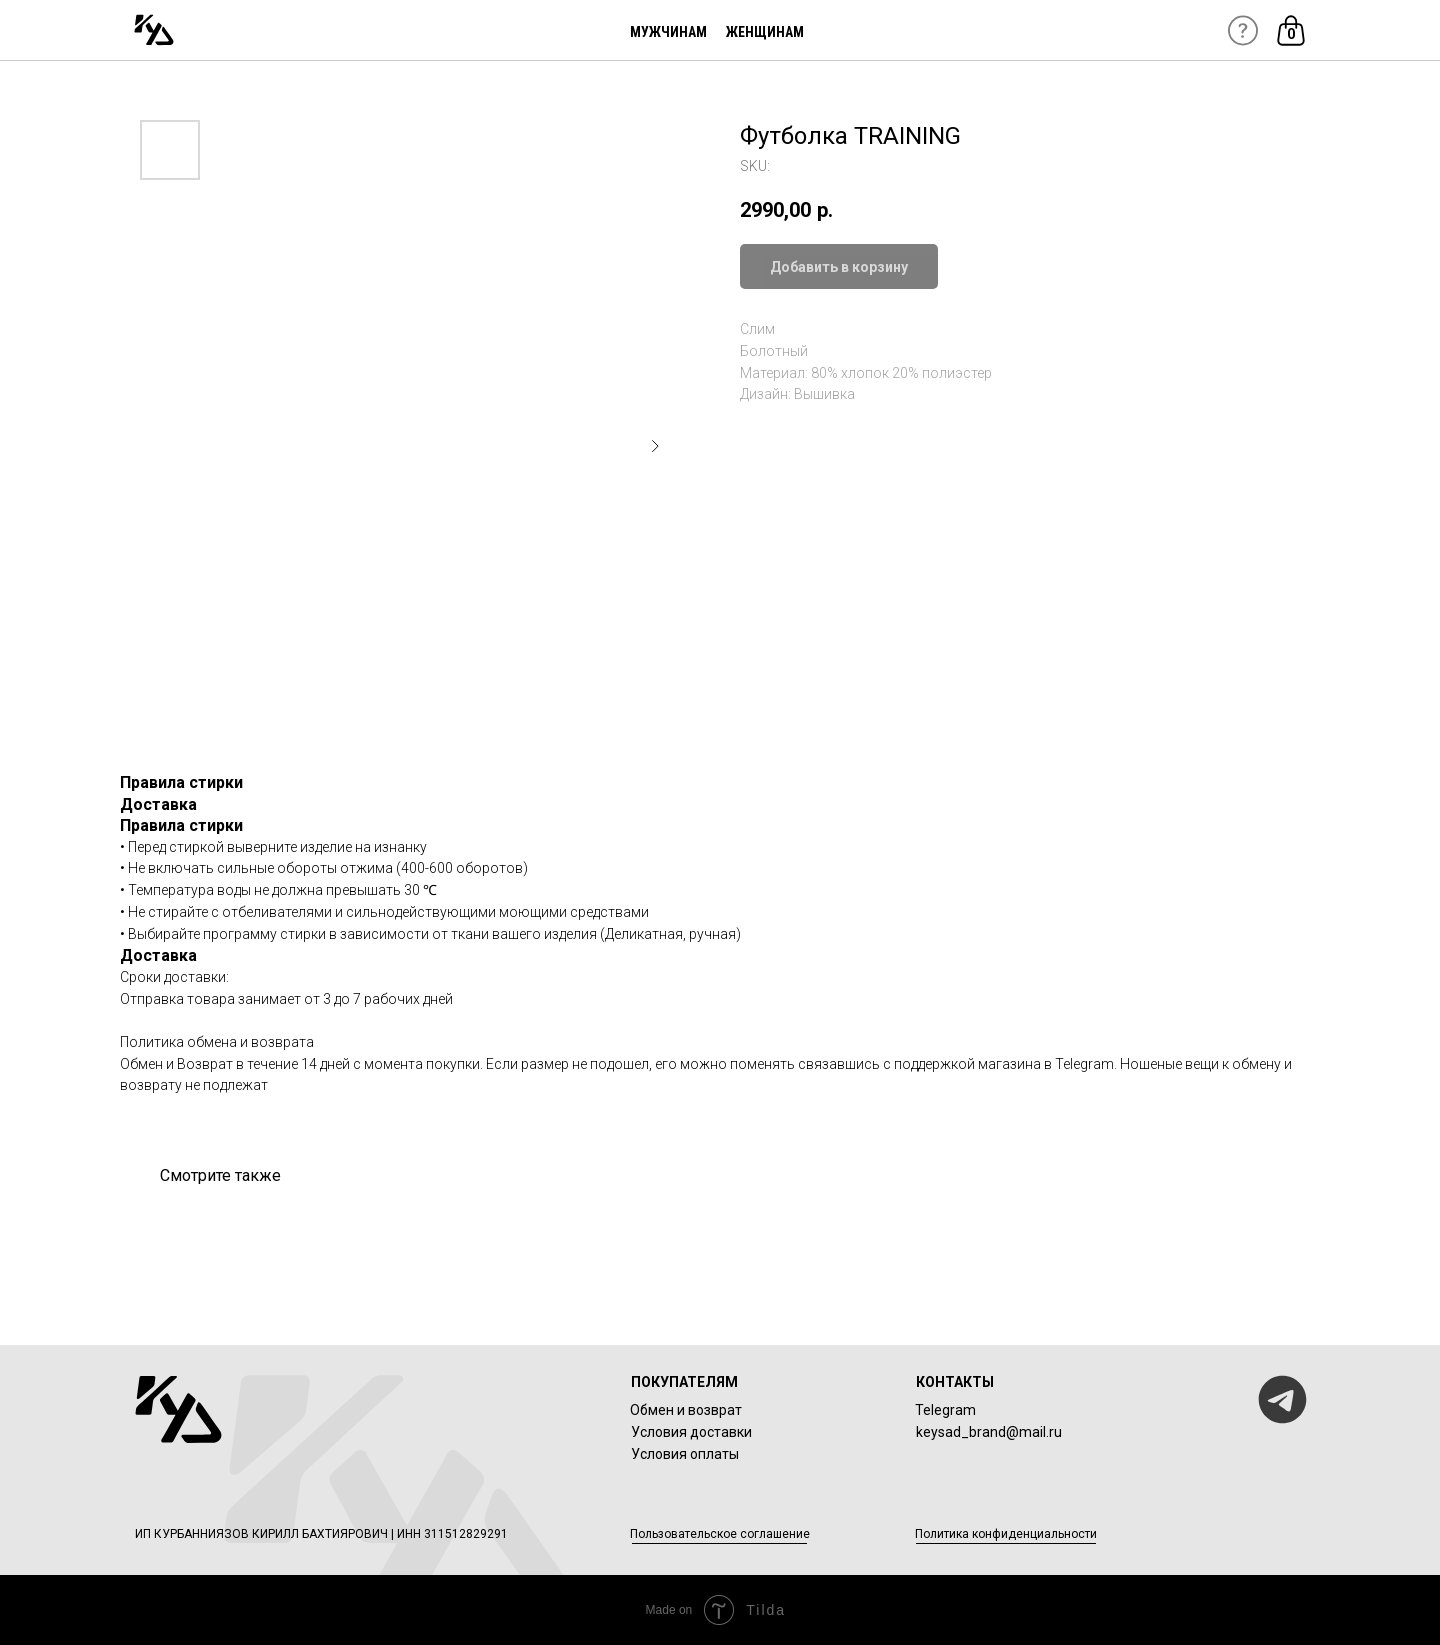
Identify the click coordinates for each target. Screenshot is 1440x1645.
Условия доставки (691, 1432)
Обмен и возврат (686, 1410)
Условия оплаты (685, 1454)
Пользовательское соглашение (720, 1534)
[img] (154, 30)
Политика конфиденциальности (1006, 1534)
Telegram (945, 1410)
